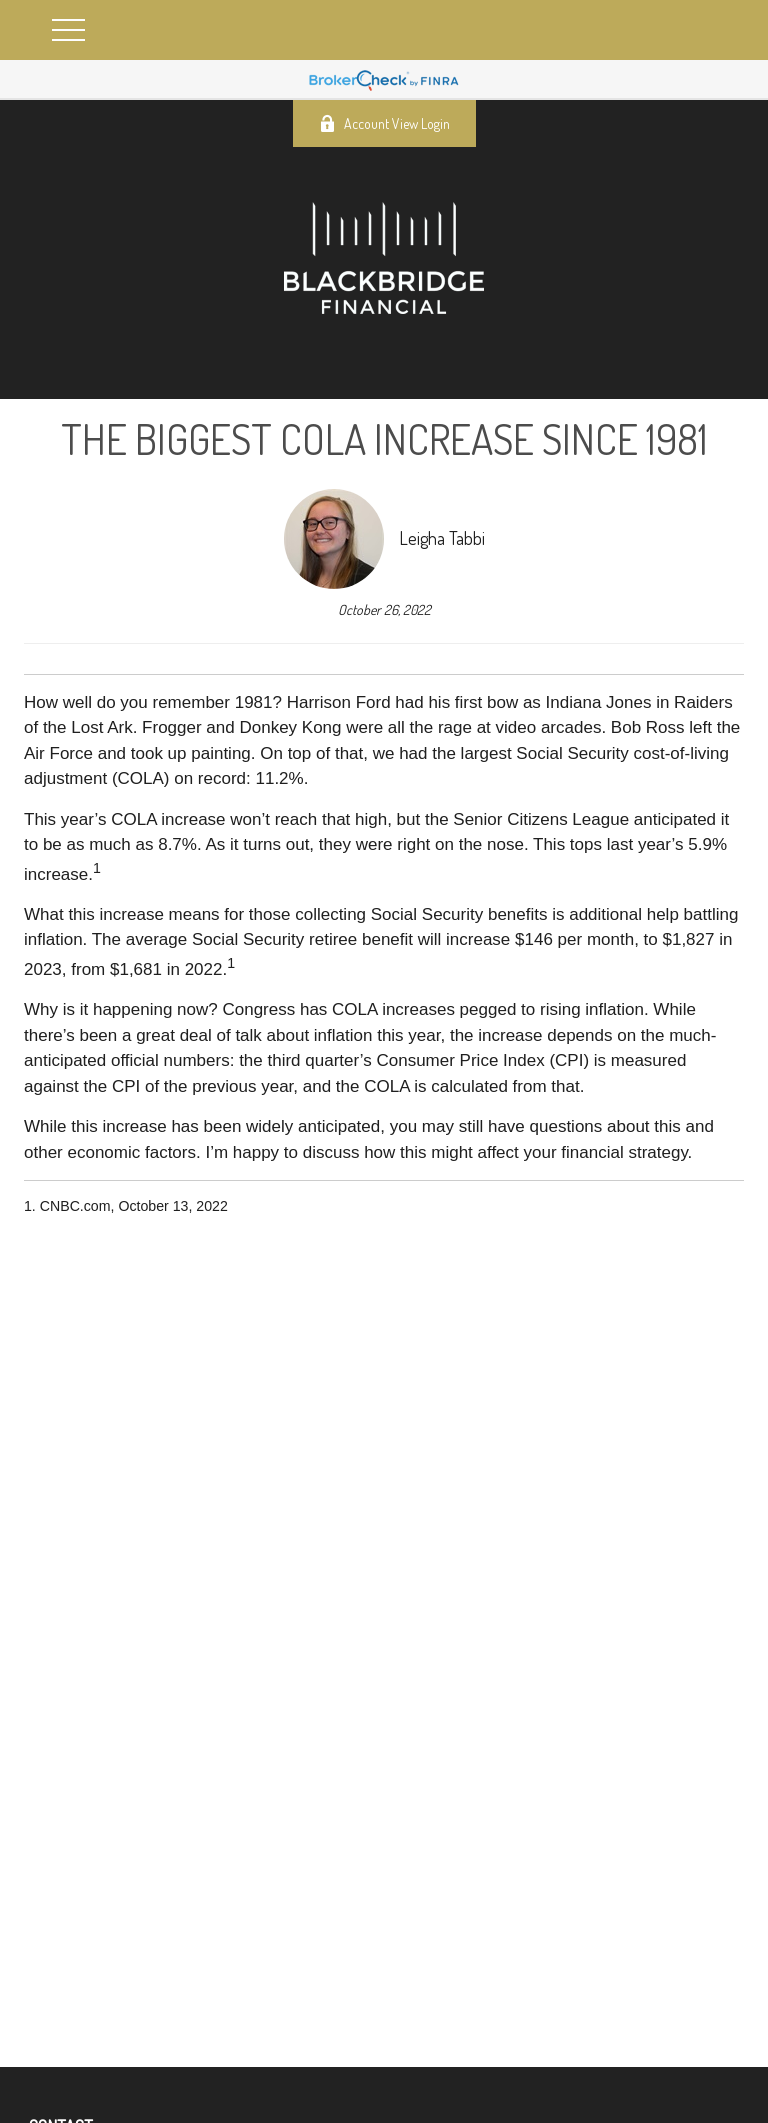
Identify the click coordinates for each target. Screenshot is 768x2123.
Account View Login (384, 123)
